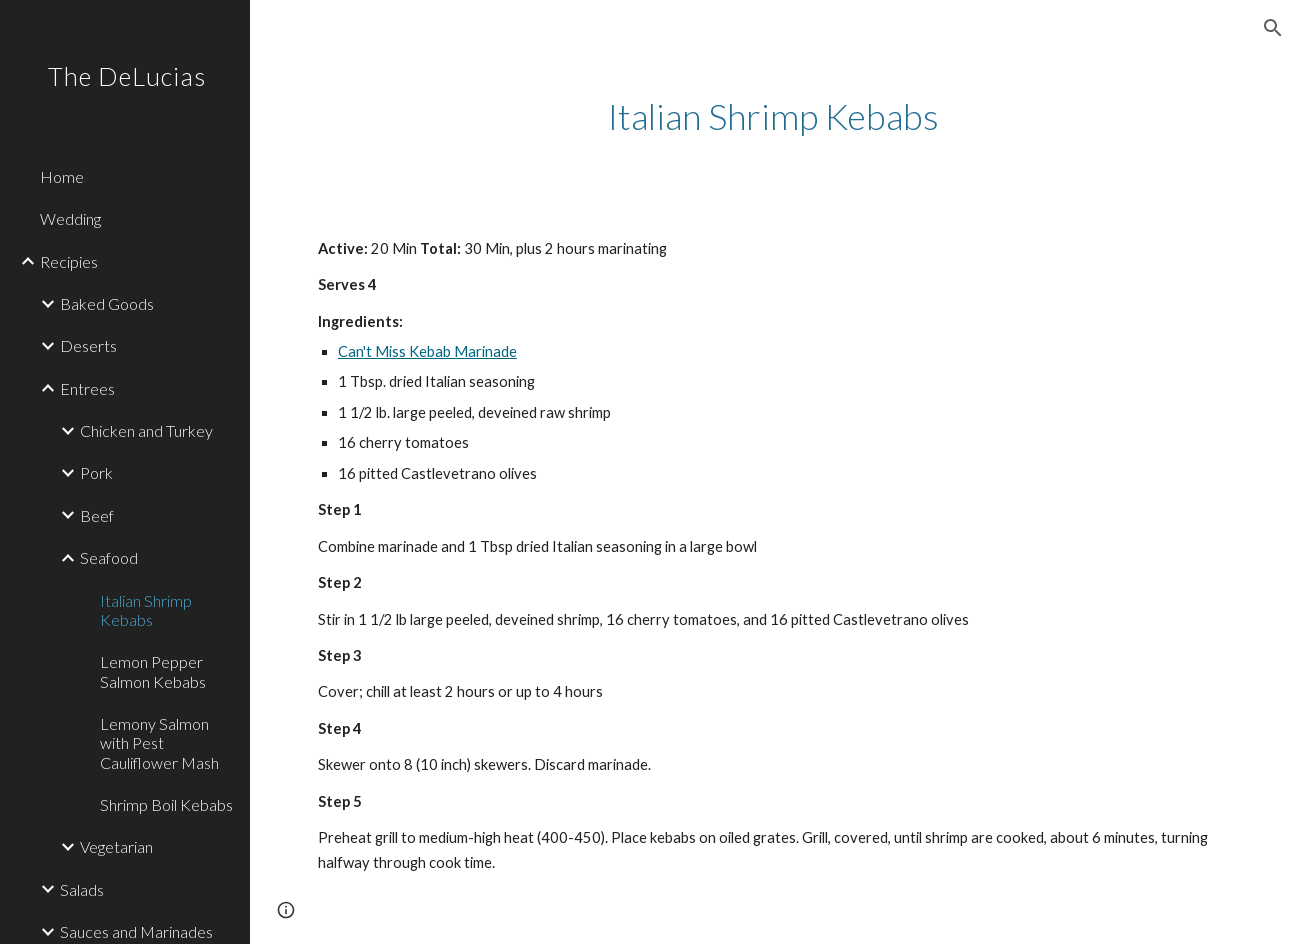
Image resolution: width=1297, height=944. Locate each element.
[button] (1273, 28)
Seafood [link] (109, 557)
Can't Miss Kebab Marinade (427, 351)
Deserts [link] (88, 345)
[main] (773, 116)
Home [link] (62, 176)
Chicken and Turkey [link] (146, 430)
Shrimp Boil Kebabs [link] (166, 804)
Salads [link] (82, 889)
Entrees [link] (87, 388)
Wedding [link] (70, 218)
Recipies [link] (69, 261)
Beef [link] (97, 515)
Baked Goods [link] (107, 303)
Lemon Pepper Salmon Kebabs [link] (153, 671)
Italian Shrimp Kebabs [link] (146, 610)
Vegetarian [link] (116, 846)
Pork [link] (96, 472)
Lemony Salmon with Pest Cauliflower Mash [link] (159, 743)
